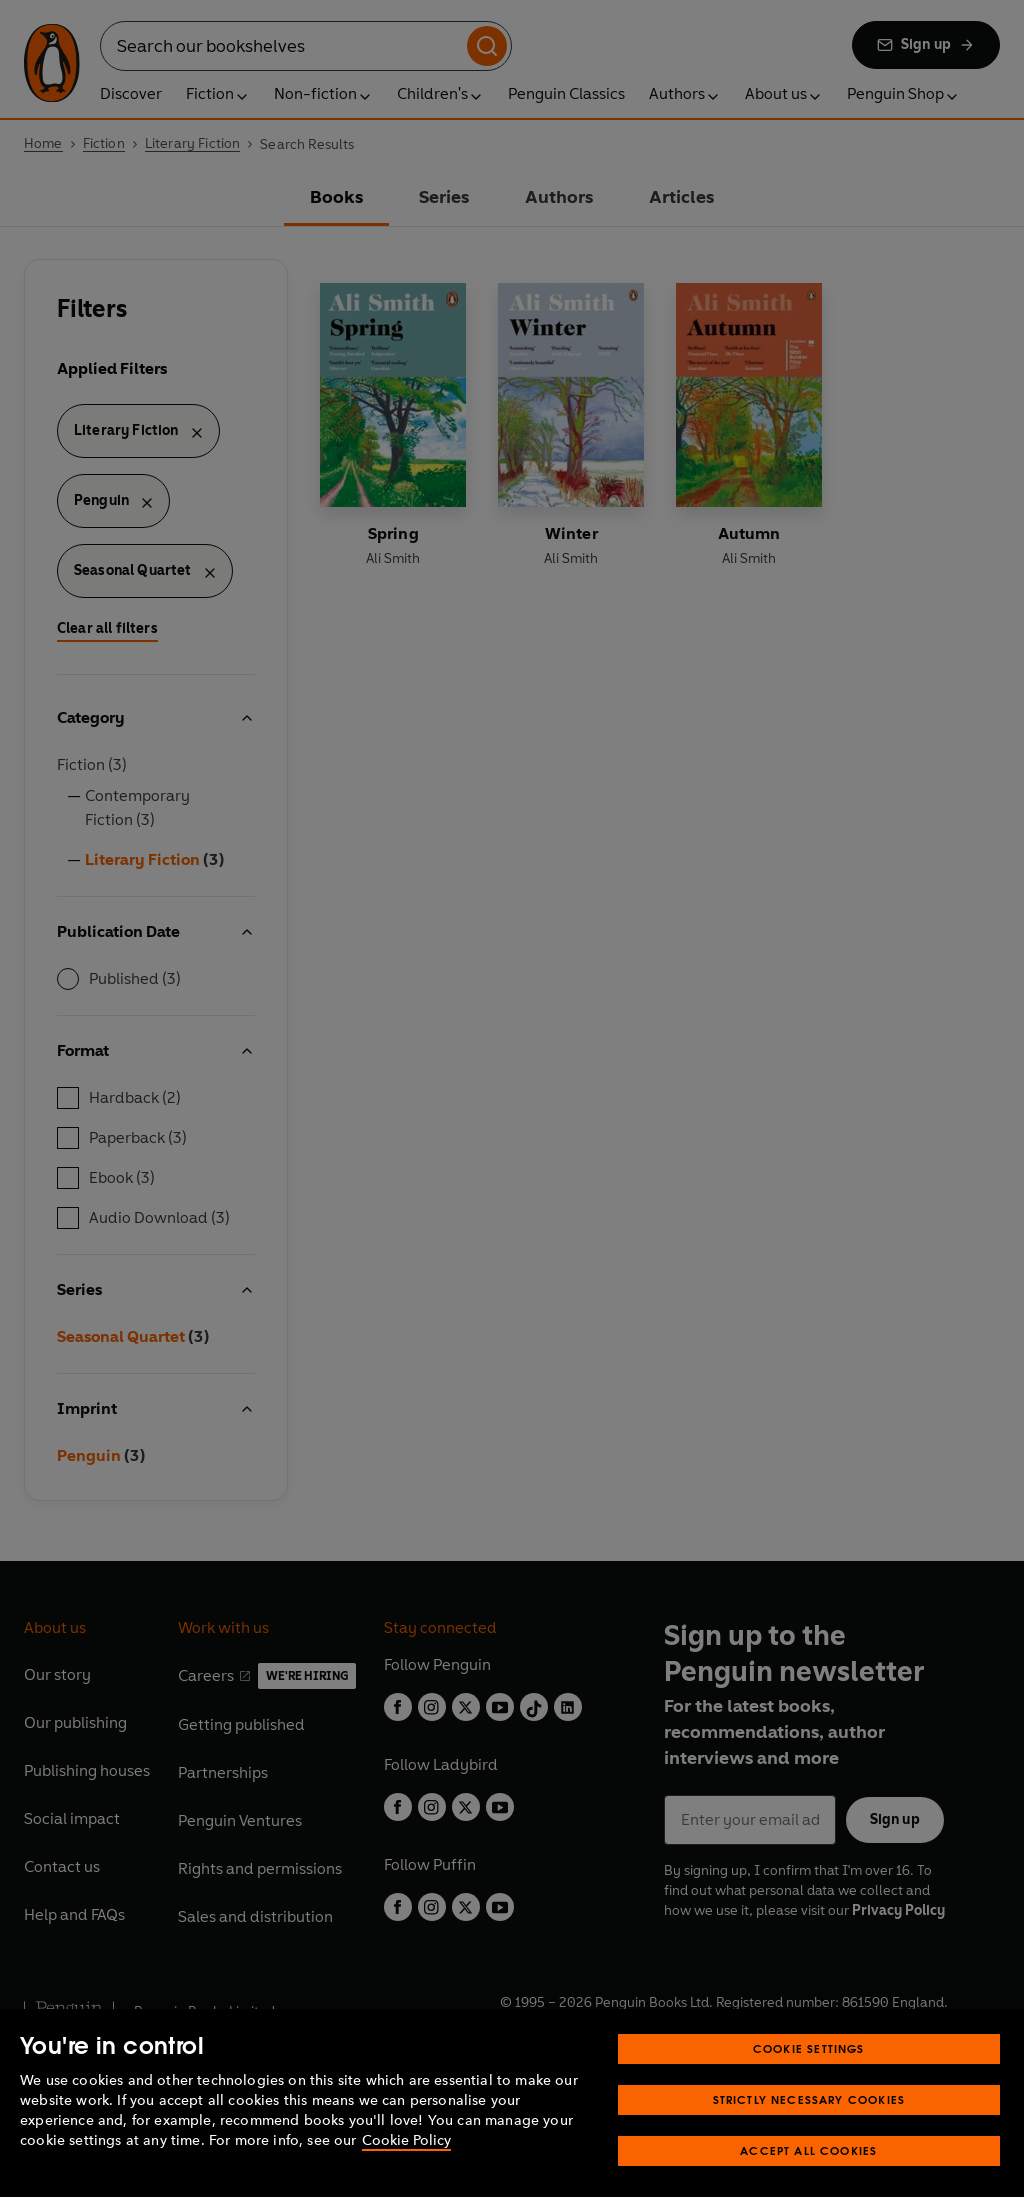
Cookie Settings (809, 2074)
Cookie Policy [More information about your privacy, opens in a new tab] (406, 2166)
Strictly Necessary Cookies (809, 2125)
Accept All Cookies (808, 2176)
